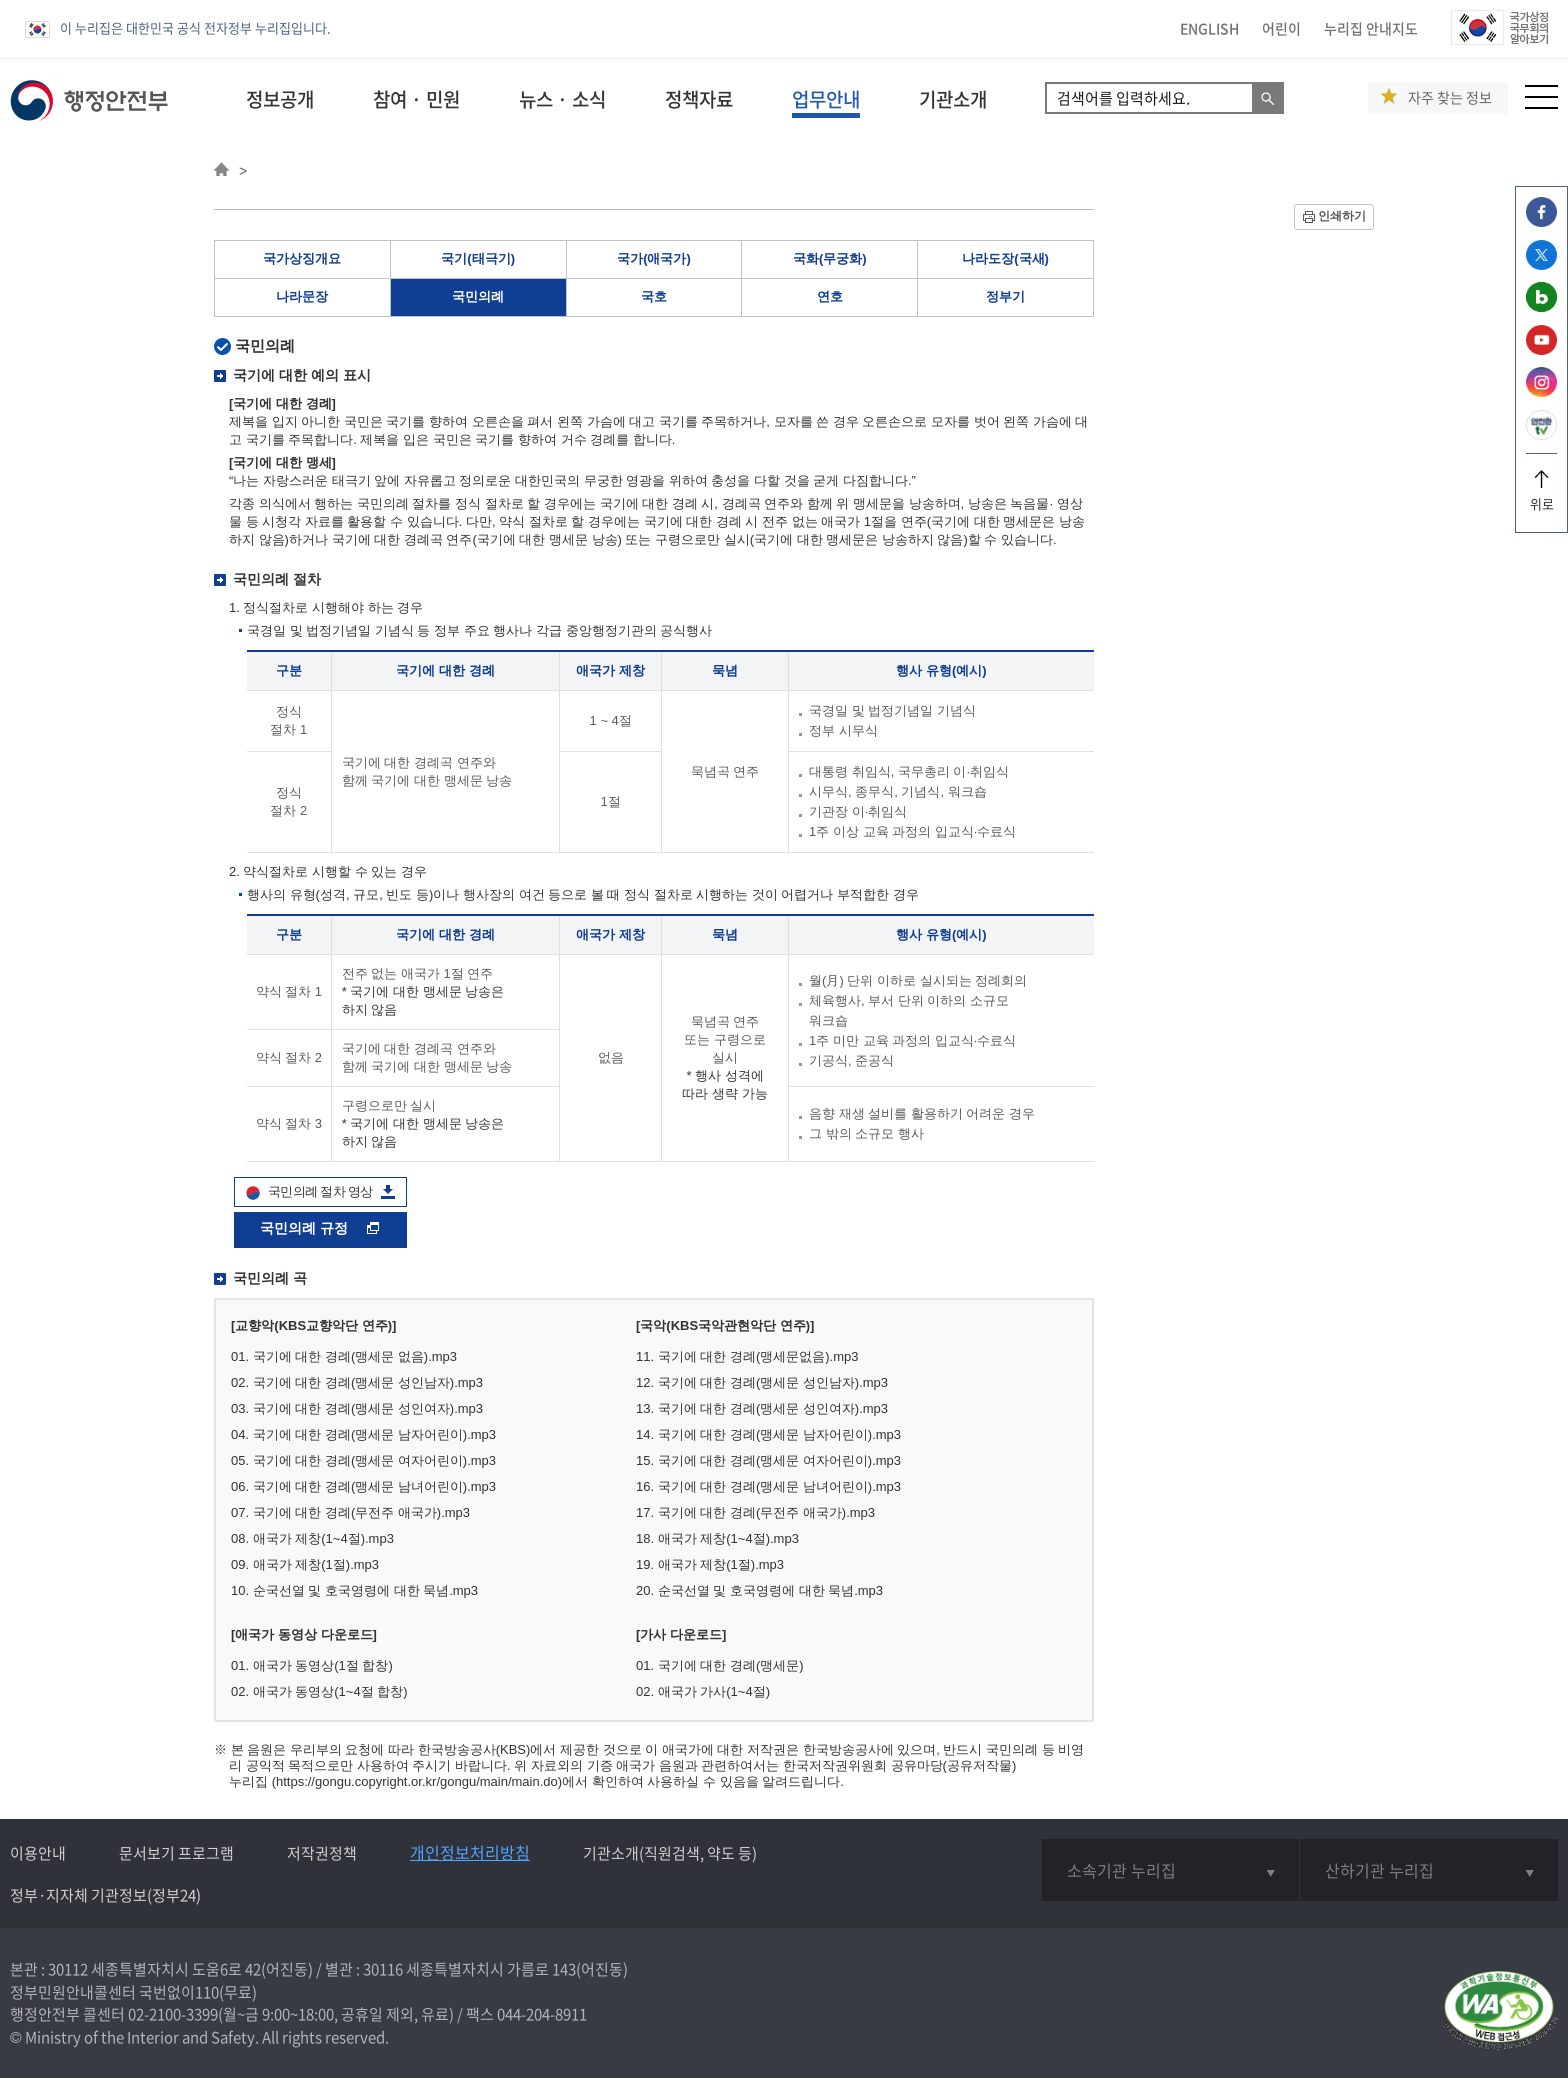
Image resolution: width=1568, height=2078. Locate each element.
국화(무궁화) (830, 258)
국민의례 (478, 296)
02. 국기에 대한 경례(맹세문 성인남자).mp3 (357, 1382)
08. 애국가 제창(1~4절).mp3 (312, 1538)
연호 (830, 296)
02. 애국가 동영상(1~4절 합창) (319, 1691)
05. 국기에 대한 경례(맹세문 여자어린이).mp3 (363, 1460)
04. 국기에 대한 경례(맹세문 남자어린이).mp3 (363, 1434)
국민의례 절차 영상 (320, 1191)
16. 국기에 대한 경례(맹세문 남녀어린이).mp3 (768, 1486)
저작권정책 (322, 1853)
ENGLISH (1209, 28)
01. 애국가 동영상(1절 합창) (312, 1665)
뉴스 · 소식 (562, 99)
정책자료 (699, 99)
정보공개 (280, 99)
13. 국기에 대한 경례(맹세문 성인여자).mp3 (762, 1408)
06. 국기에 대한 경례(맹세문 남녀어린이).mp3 (363, 1486)
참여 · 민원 (416, 99)
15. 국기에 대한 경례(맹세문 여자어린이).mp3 (768, 1460)
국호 (654, 296)
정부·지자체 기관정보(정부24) (105, 1895)
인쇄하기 (1342, 216)
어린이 (1281, 28)
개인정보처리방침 (470, 1852)
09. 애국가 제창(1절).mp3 (305, 1564)
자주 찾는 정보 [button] (1450, 97)
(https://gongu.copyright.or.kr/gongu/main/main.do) (417, 1781)
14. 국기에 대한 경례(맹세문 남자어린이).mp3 (768, 1434)
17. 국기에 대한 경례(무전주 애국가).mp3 (755, 1512)
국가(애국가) (654, 258)
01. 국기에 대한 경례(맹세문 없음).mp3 (344, 1356)
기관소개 (953, 99)
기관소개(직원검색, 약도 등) (670, 1853)
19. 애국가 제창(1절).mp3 (710, 1564)
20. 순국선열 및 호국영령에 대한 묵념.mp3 (759, 1590)
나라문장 (302, 296)
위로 (1541, 496)
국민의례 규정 (320, 1228)
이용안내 (38, 1853)
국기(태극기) (478, 258)
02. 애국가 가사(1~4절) (703, 1691)
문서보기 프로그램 (176, 1853)
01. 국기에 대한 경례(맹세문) (720, 1665)
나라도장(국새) (1005, 258)
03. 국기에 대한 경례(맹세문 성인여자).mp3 (357, 1408)
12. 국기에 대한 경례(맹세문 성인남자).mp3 (762, 1382)
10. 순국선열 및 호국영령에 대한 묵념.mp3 (354, 1590)
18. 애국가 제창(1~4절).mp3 (717, 1538)
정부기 (1005, 296)
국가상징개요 (302, 258)
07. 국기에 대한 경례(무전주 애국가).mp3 (350, 1512)
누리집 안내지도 (1371, 28)
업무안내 (826, 99)
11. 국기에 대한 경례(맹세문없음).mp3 (747, 1356)
